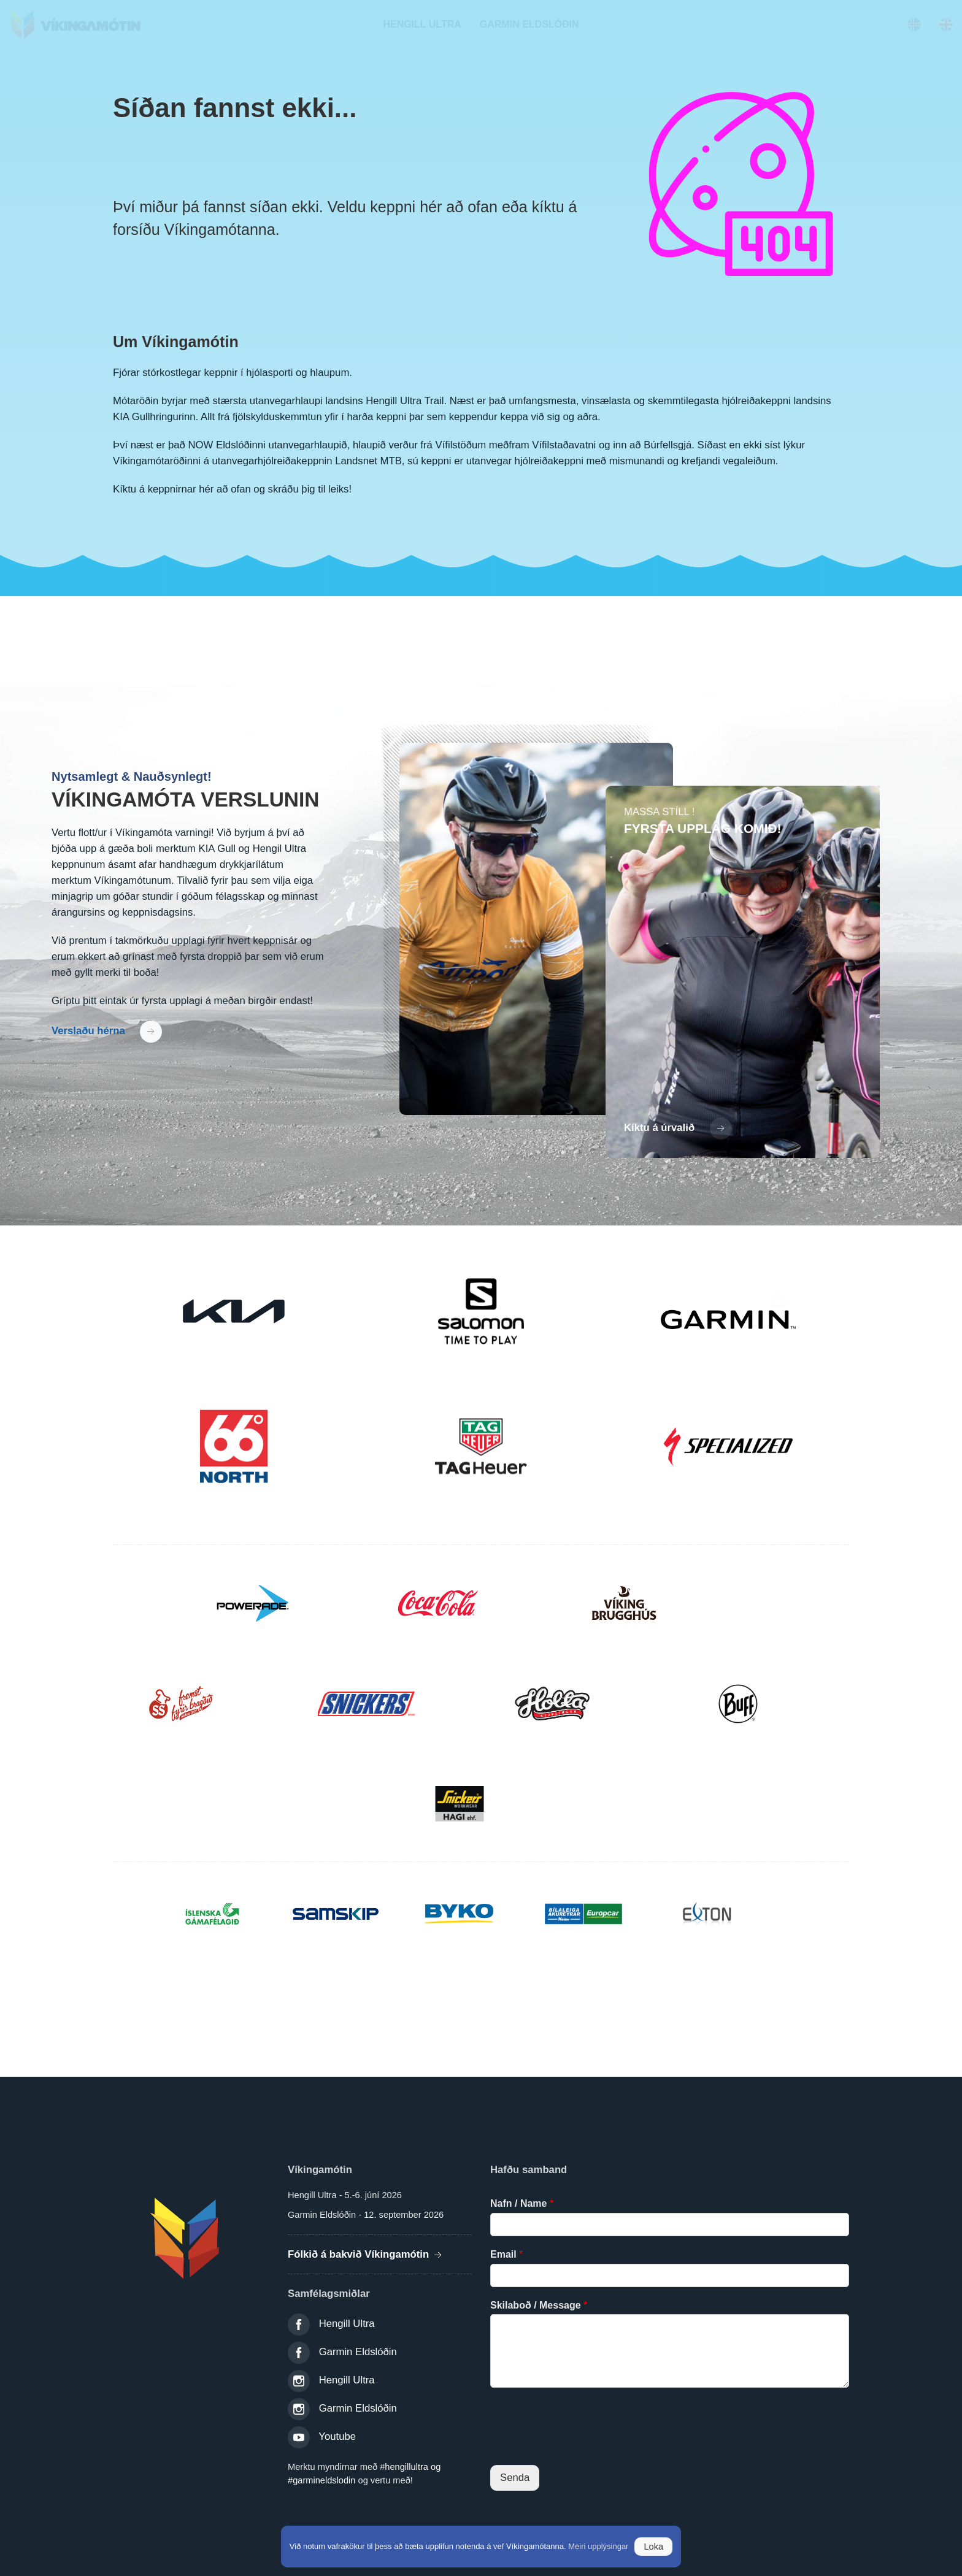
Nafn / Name (521, 2203)
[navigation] (422, 24)
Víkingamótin (82, 24)
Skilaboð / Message (538, 2305)
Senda (514, 2477)
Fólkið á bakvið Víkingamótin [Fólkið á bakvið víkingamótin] (366, 2254)
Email (506, 2254)
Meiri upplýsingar (598, 2546)
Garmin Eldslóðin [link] (358, 2352)
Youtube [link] (337, 2436)
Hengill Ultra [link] (347, 2323)
